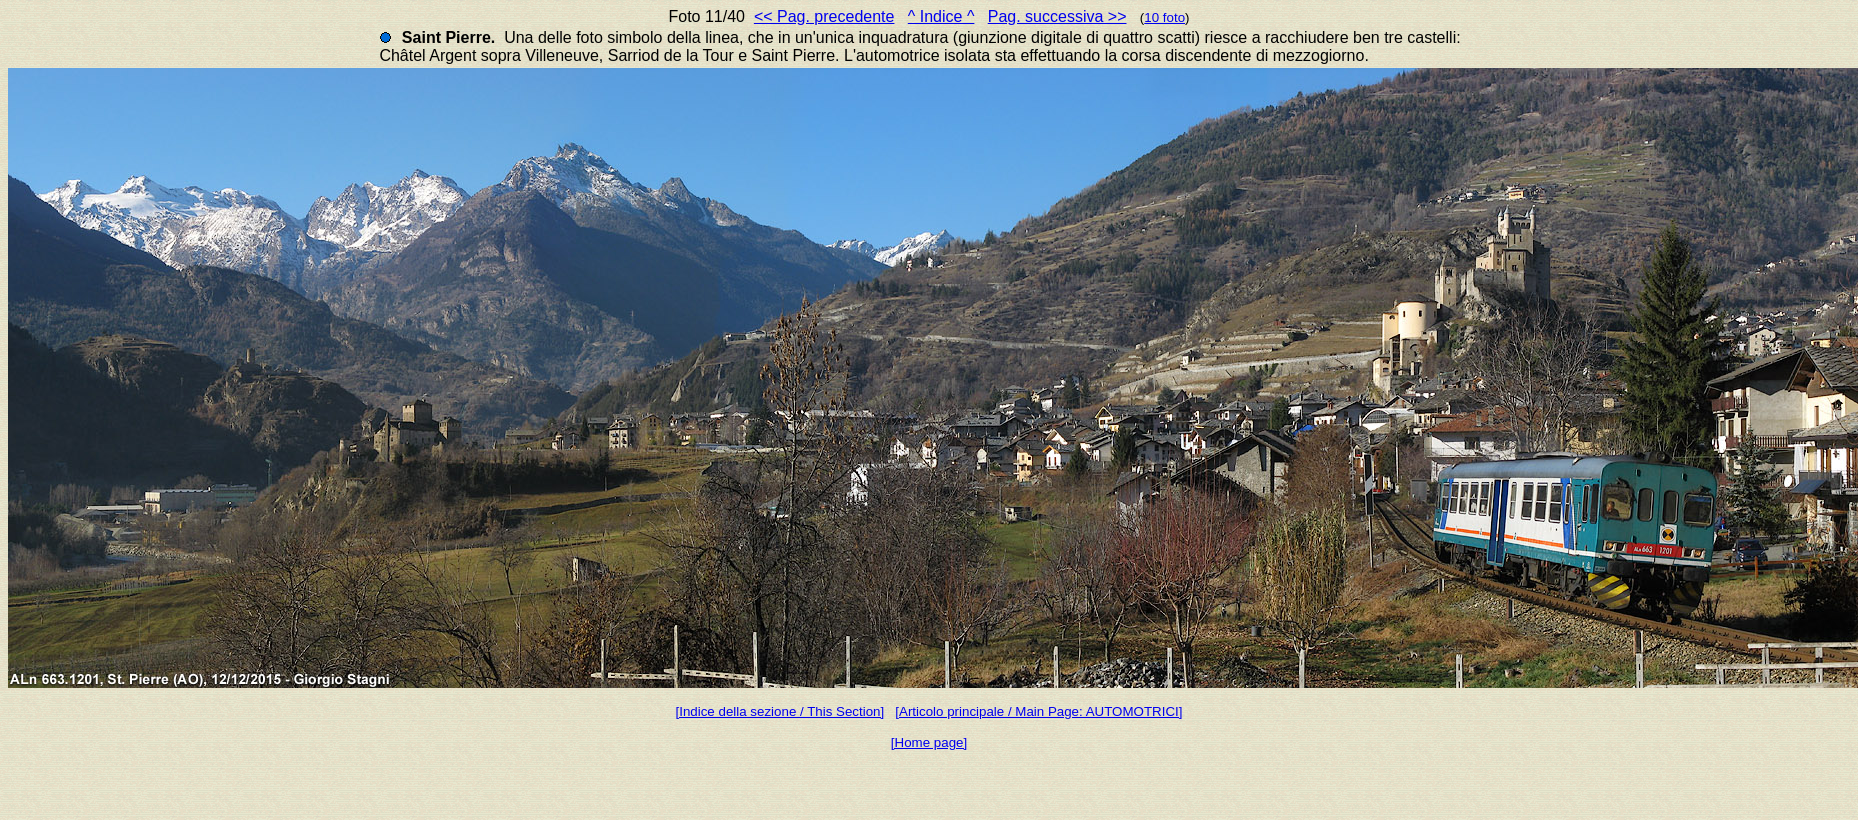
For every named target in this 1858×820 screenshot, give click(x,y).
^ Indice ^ (941, 16)
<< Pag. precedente (824, 16)
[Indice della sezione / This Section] (780, 711)
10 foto (1164, 17)
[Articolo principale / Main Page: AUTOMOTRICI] (1038, 711)
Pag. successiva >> (1057, 16)
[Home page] (929, 742)
